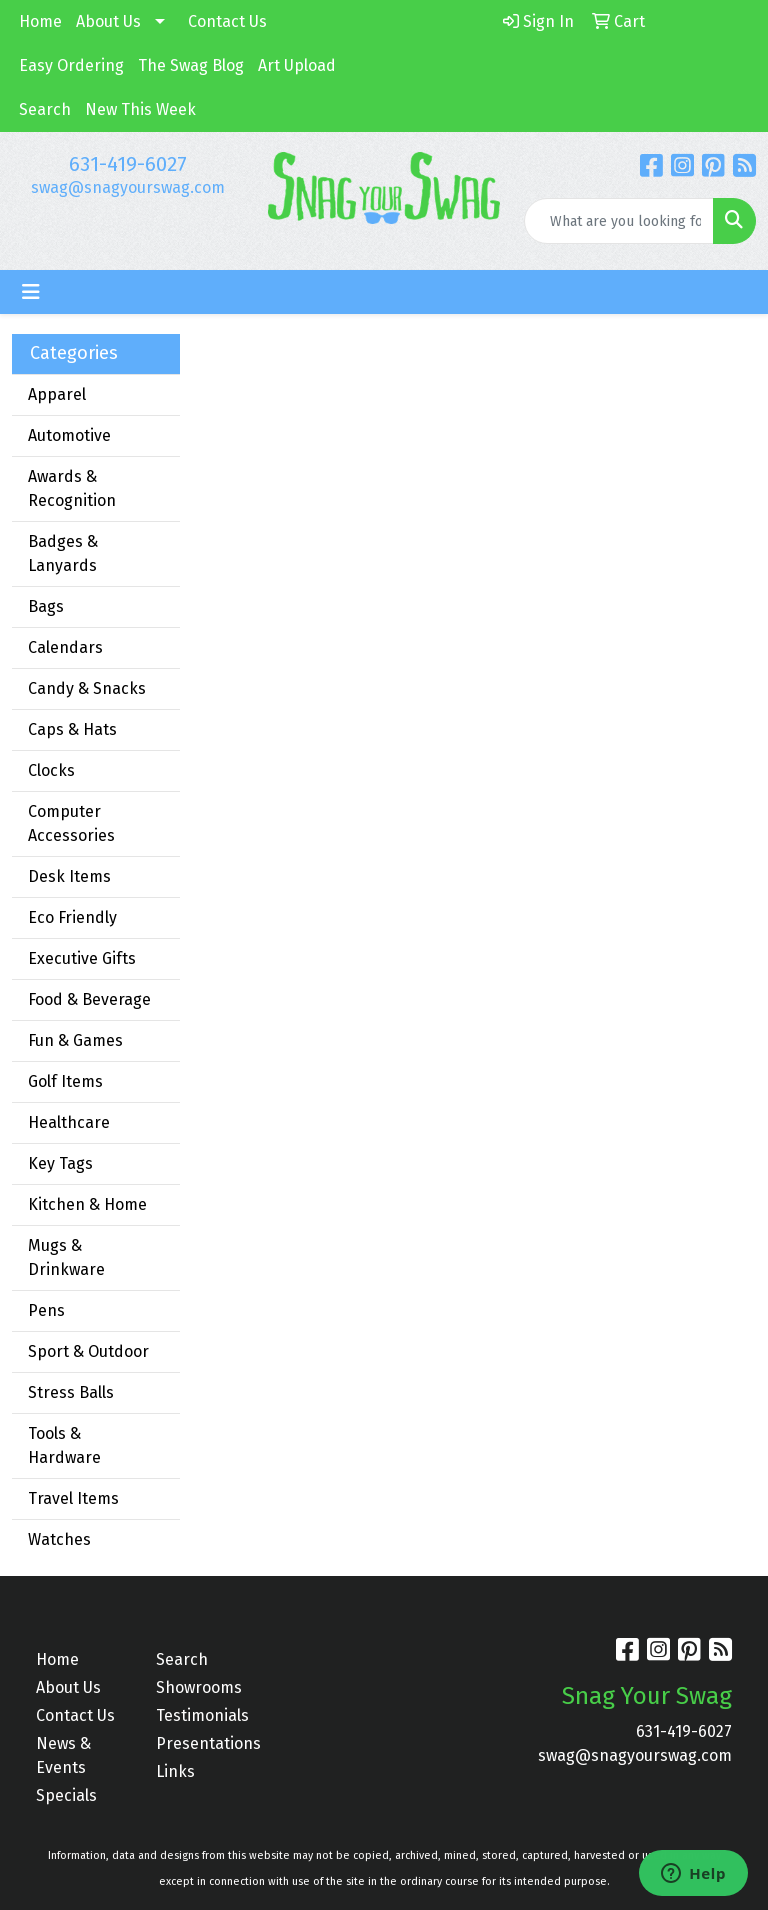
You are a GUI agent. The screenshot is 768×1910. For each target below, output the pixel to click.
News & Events (63, 1755)
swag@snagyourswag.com (128, 187)
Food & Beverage (89, 999)
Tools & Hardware (64, 1445)
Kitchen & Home (87, 1204)
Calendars (65, 647)
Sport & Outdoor (88, 1351)
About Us (108, 21)
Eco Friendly (72, 917)
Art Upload (297, 65)
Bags (46, 606)
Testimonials (202, 1715)
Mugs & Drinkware (66, 1257)
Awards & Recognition (72, 488)
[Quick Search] (619, 221)
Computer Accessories (71, 823)
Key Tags (60, 1163)
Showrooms (199, 1687)
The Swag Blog (191, 65)
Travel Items (73, 1498)
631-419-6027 (128, 164)
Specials (66, 1795)
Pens (46, 1310)
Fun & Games (75, 1040)
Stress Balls (71, 1392)
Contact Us (227, 21)
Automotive (69, 435)
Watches (59, 1539)
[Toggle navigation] (31, 292)
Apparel (57, 394)
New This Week (140, 109)
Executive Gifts (82, 958)
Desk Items (69, 876)
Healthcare (69, 1122)
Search (45, 109)
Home (40, 21)
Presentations (204, 1743)
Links (175, 1771)
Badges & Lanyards (63, 553)
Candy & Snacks (87, 688)
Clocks (51, 770)
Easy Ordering (71, 65)
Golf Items (65, 1081)
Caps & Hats (72, 729)
